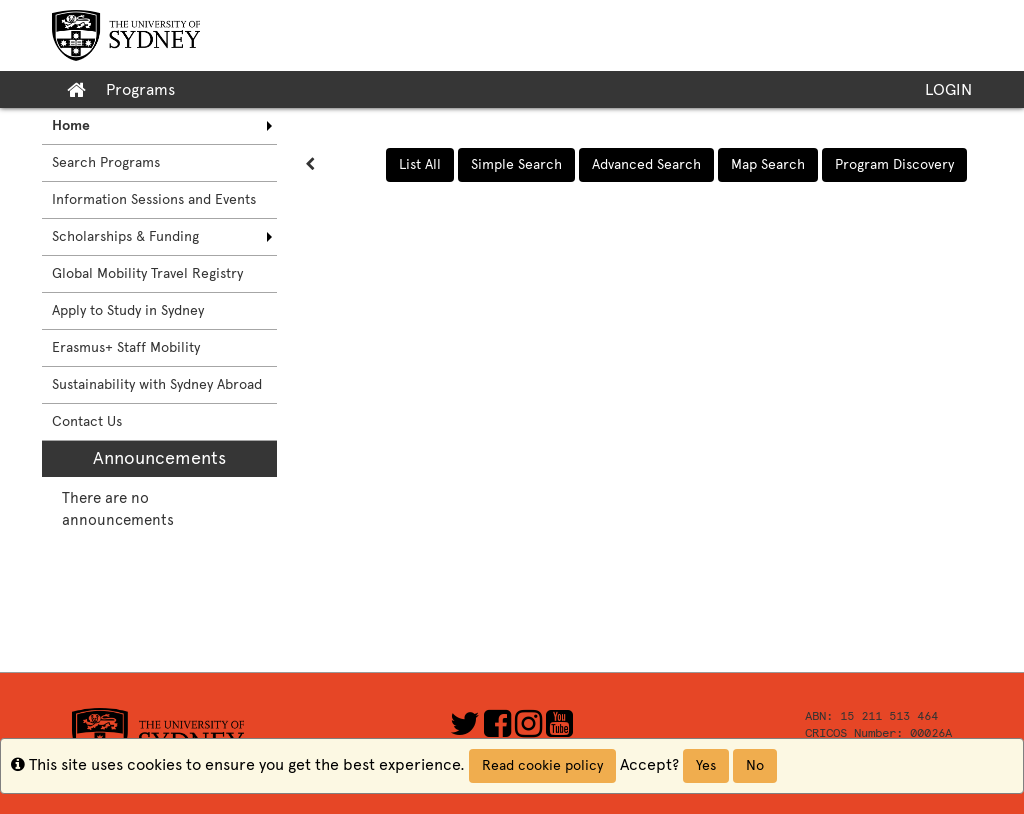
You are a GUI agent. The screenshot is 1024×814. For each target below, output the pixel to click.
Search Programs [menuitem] (106, 162)
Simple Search (516, 164)
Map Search (768, 164)
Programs (140, 89)
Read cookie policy (542, 765)
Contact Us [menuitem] (87, 421)
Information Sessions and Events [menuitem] (154, 199)
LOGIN (948, 89)
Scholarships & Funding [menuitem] (125, 236)
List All (420, 164)
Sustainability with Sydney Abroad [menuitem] (157, 384)
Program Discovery (894, 164)
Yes (706, 765)
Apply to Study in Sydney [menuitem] (128, 310)
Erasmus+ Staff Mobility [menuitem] (126, 347)
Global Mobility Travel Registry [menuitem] (147, 273)
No (755, 765)
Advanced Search (646, 164)
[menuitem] (159, 126)
